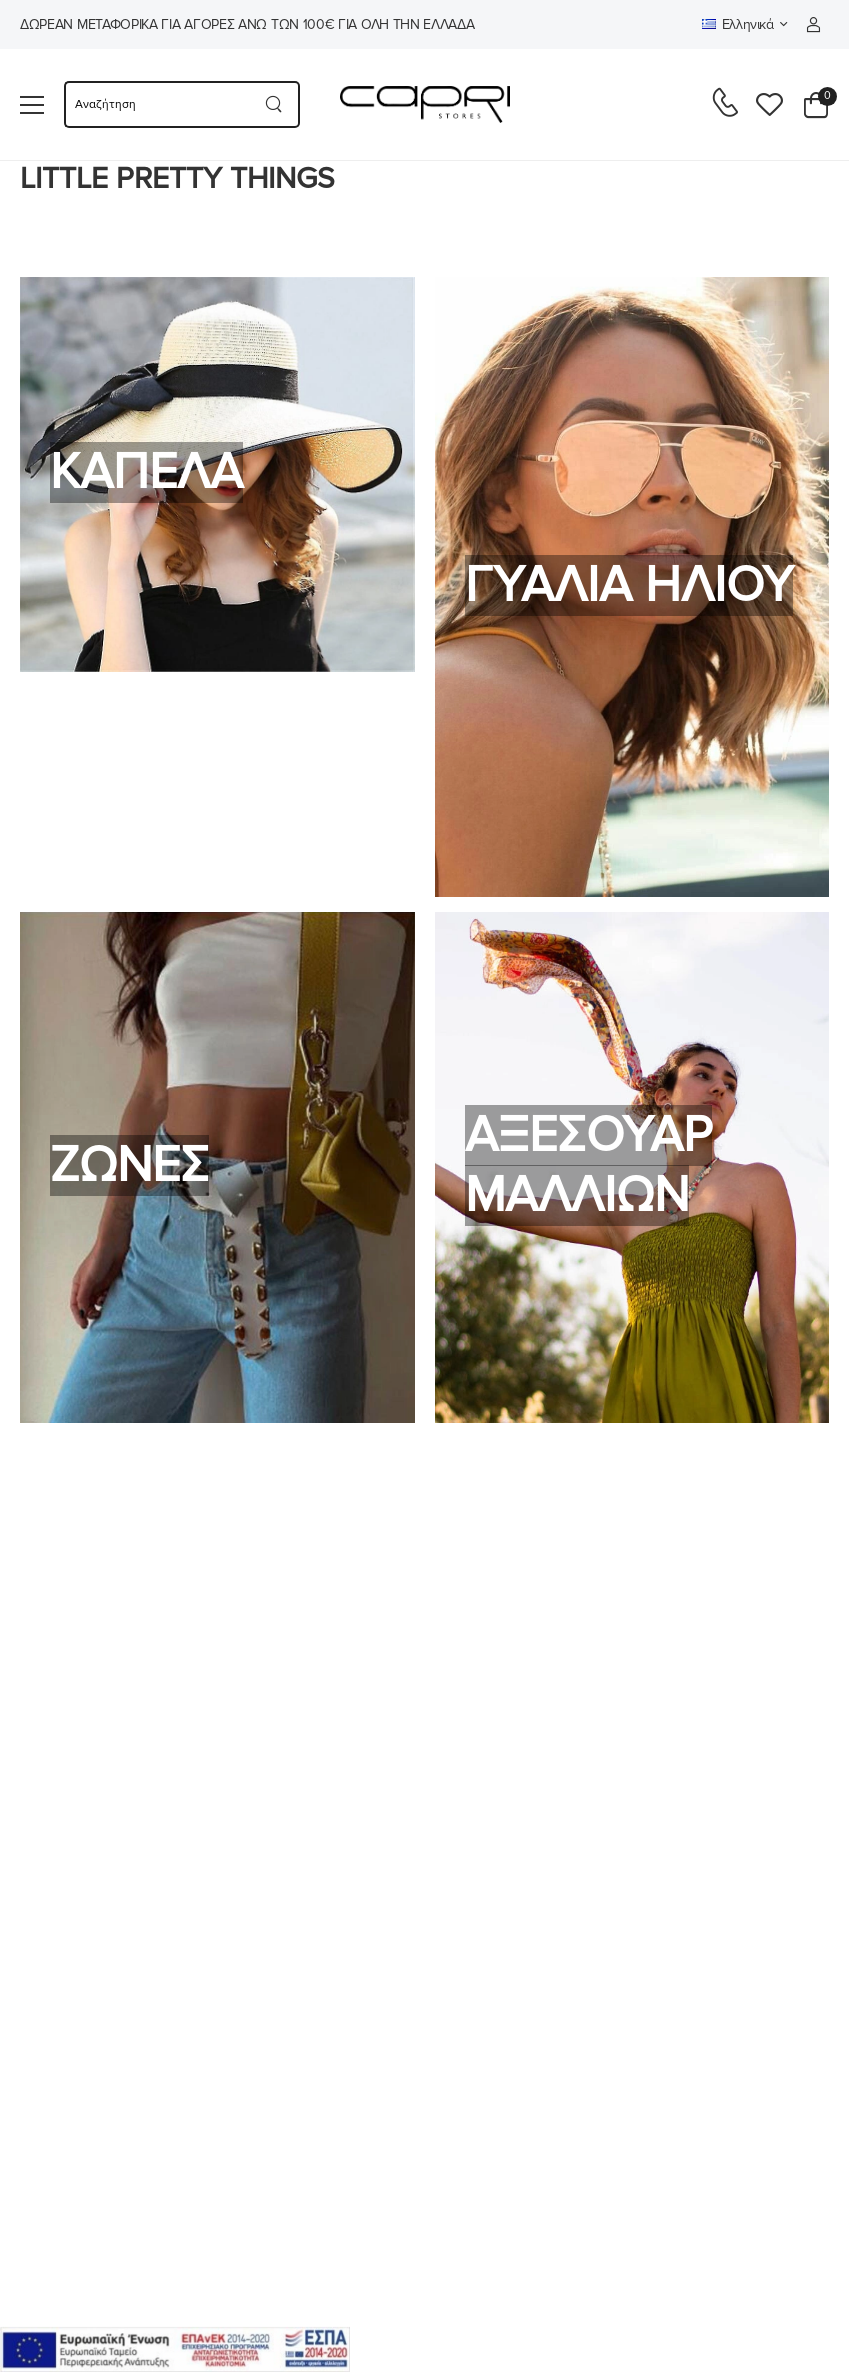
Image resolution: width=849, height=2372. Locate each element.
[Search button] (274, 104)
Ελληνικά (738, 24)
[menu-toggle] (32, 105)
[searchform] (156, 104)
